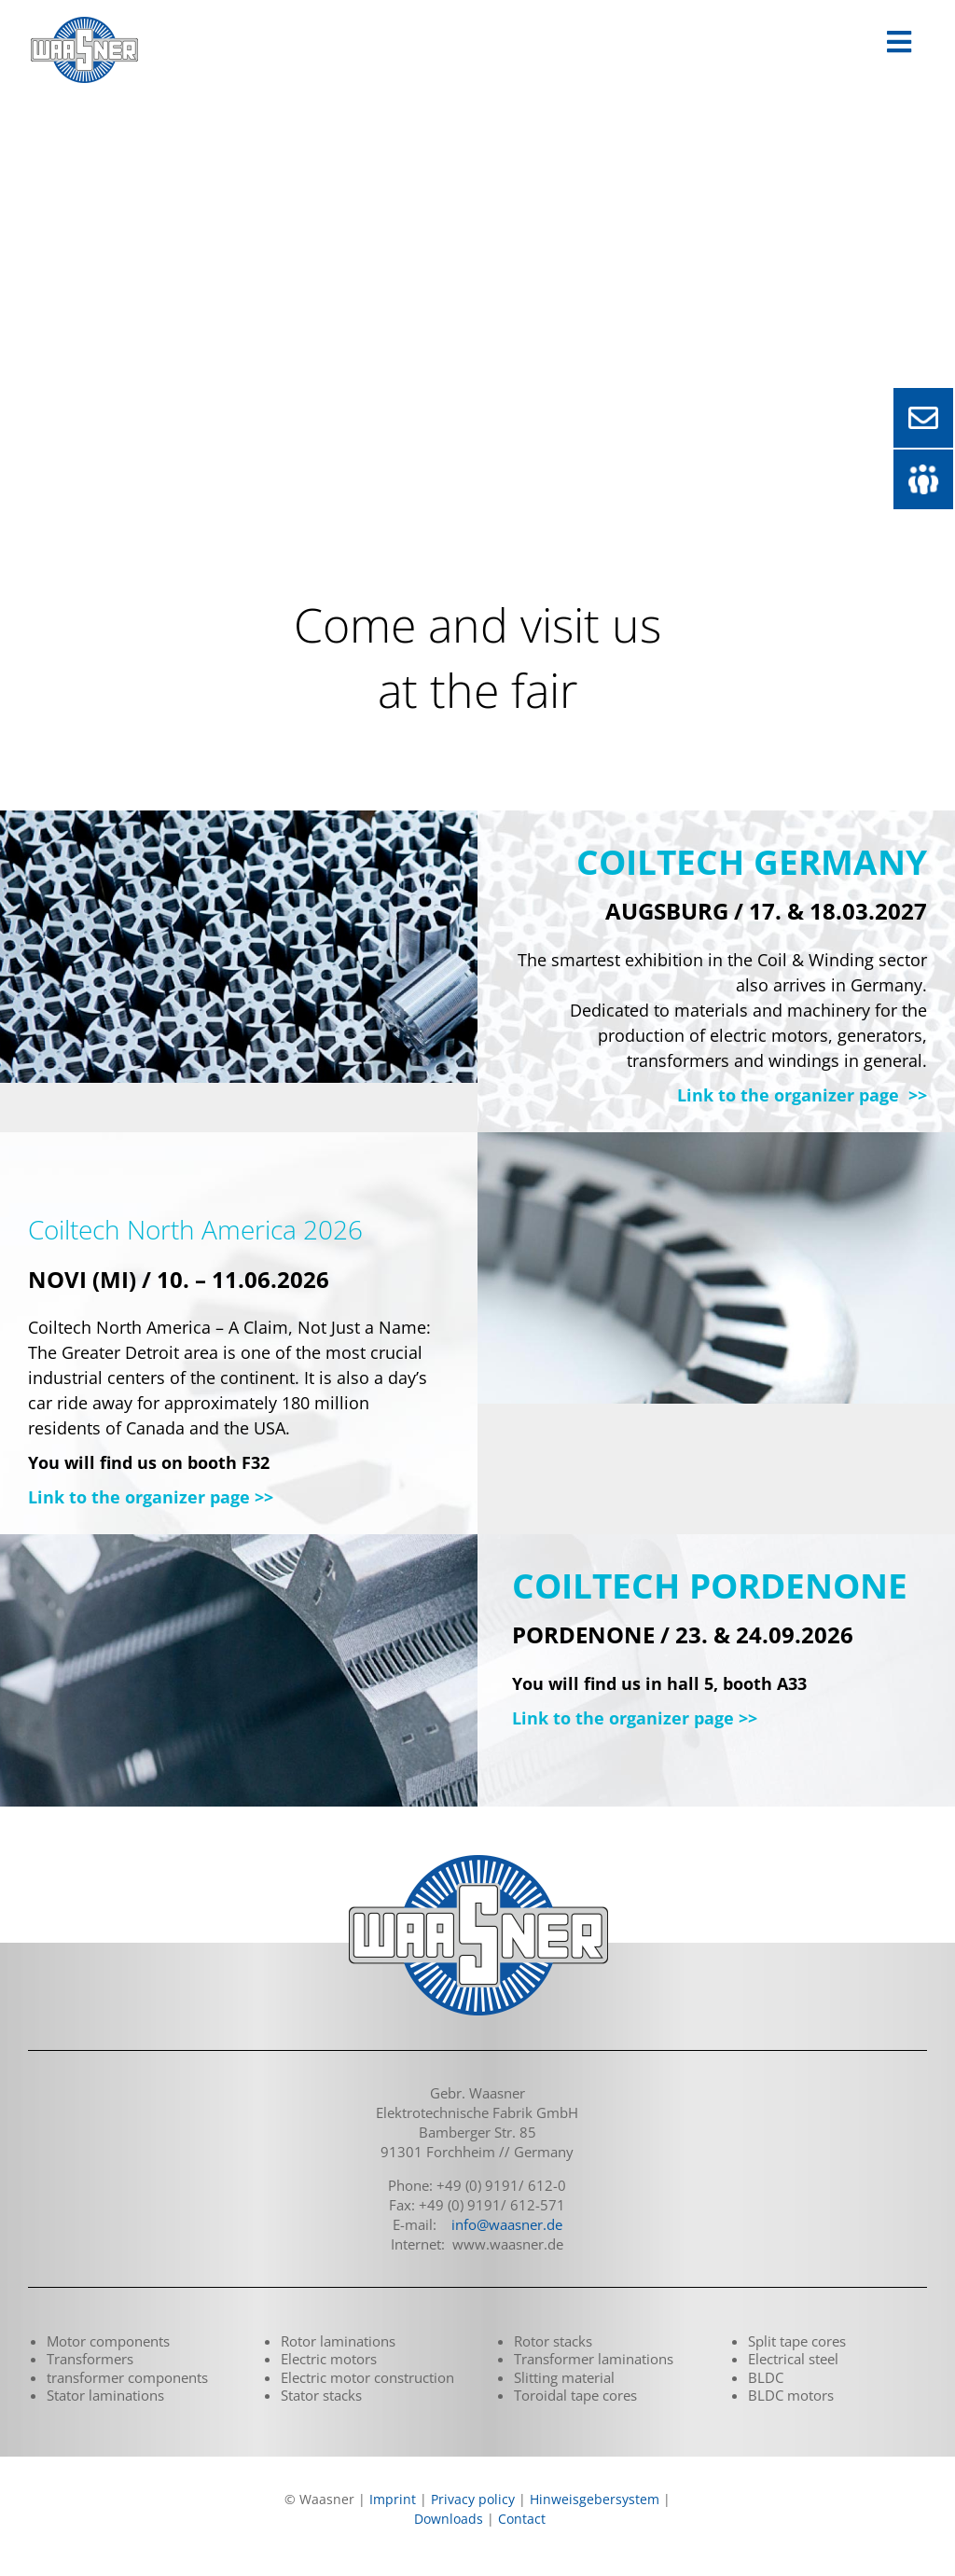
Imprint (392, 2499)
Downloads (448, 2519)
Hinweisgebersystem (594, 2499)
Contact (522, 2519)
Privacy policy (473, 2499)
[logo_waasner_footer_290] (477, 1857)
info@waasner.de (506, 2224)
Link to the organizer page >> (802, 1095)
